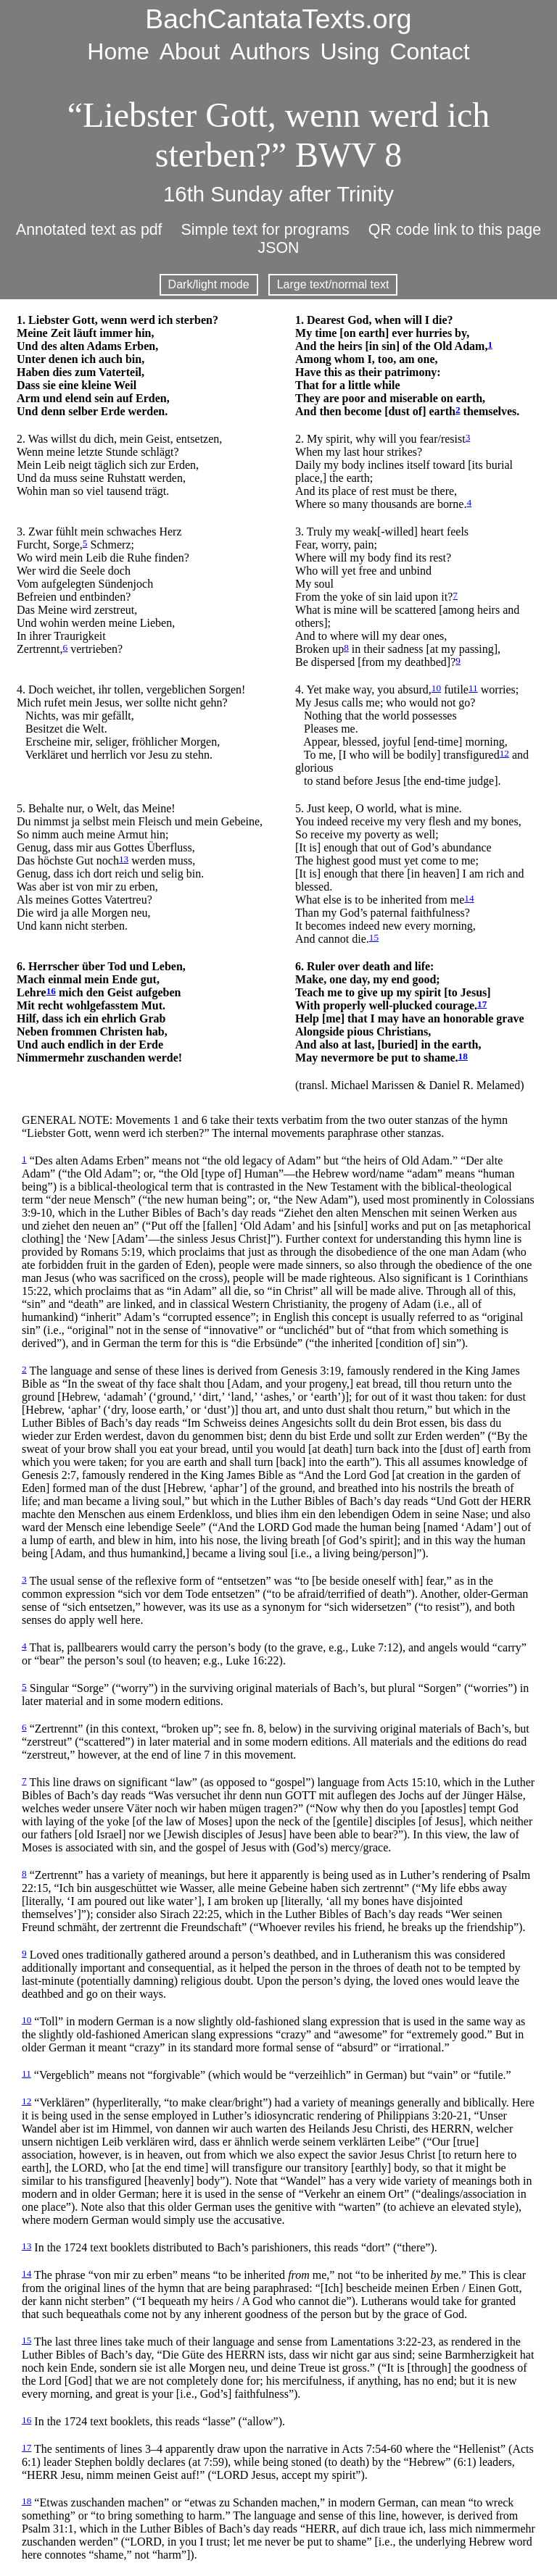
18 (463, 1056)
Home (118, 51)
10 (436, 688)
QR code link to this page (454, 229)
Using (350, 51)
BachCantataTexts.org (278, 19)
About (190, 51)
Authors (270, 51)
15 (374, 937)
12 (504, 753)
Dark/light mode (208, 284)
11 (473, 688)
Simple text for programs (265, 229)
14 (469, 898)
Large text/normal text (333, 284)
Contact (429, 51)
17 (482, 1004)
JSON (279, 248)
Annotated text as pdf (89, 229)
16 (51, 990)
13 (123, 859)
